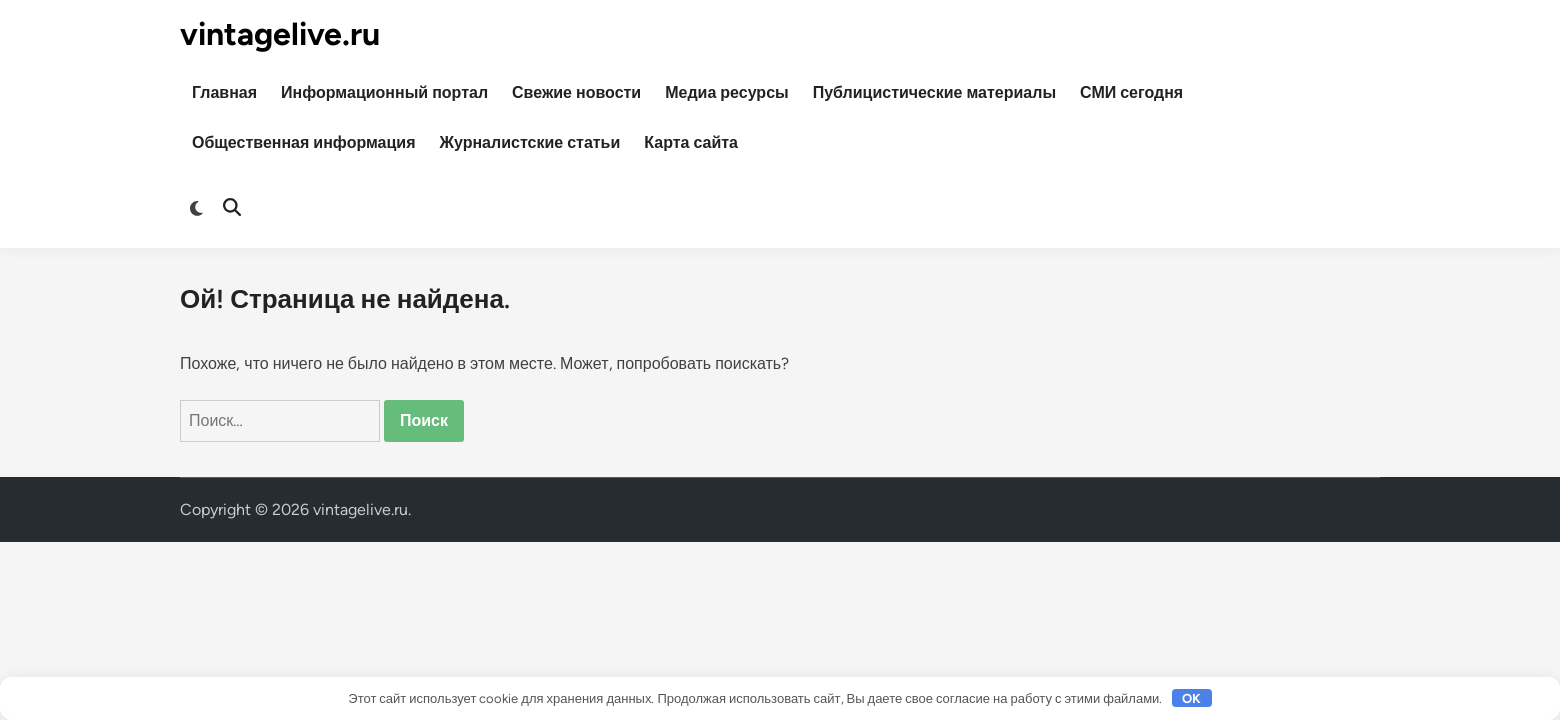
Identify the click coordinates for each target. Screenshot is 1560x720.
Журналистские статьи (530, 142)
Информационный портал (384, 92)
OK (1191, 698)
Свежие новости (576, 92)
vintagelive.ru (280, 34)
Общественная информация (304, 142)
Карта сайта (691, 142)
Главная (224, 92)
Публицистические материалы (934, 92)
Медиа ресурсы (727, 92)
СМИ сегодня (1131, 92)
